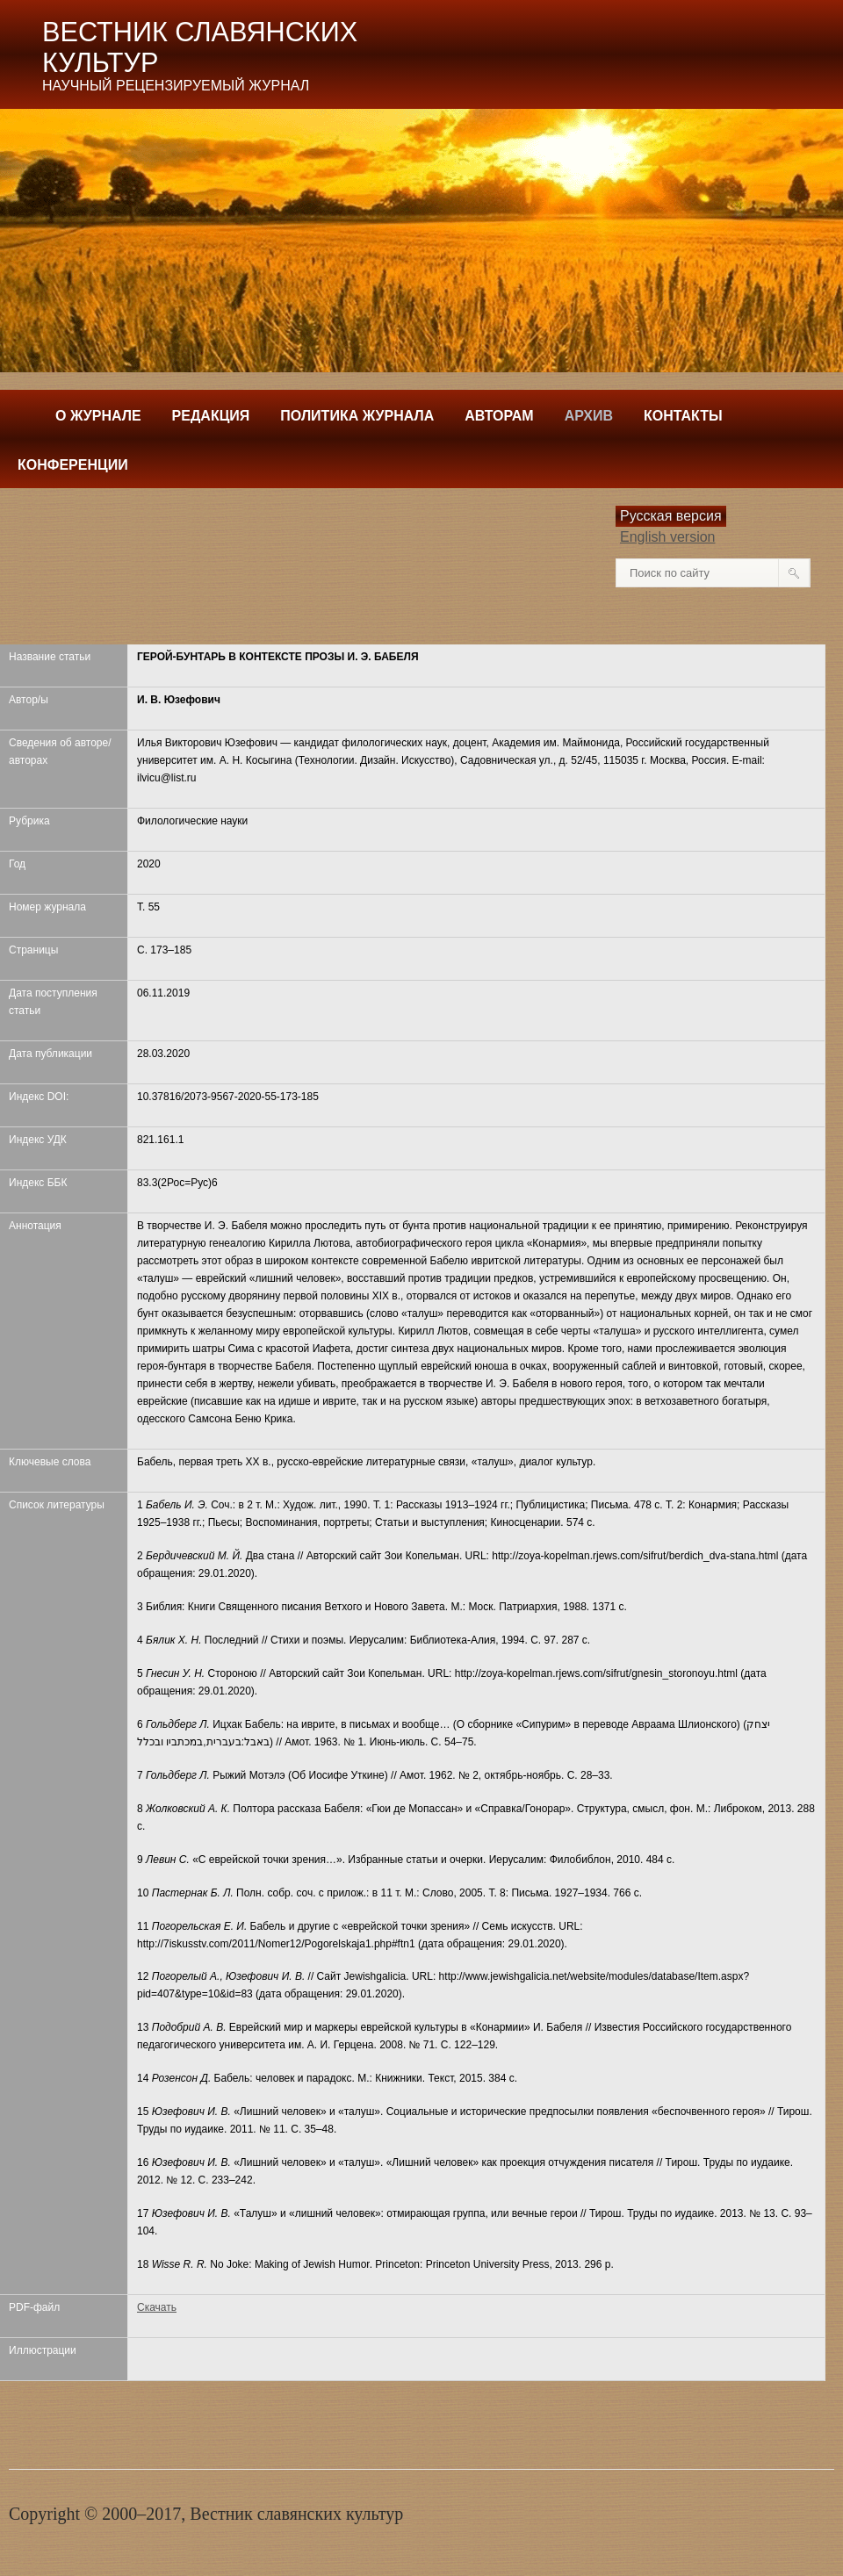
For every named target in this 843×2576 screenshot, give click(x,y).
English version (668, 536)
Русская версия (671, 515)
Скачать (157, 2307)
